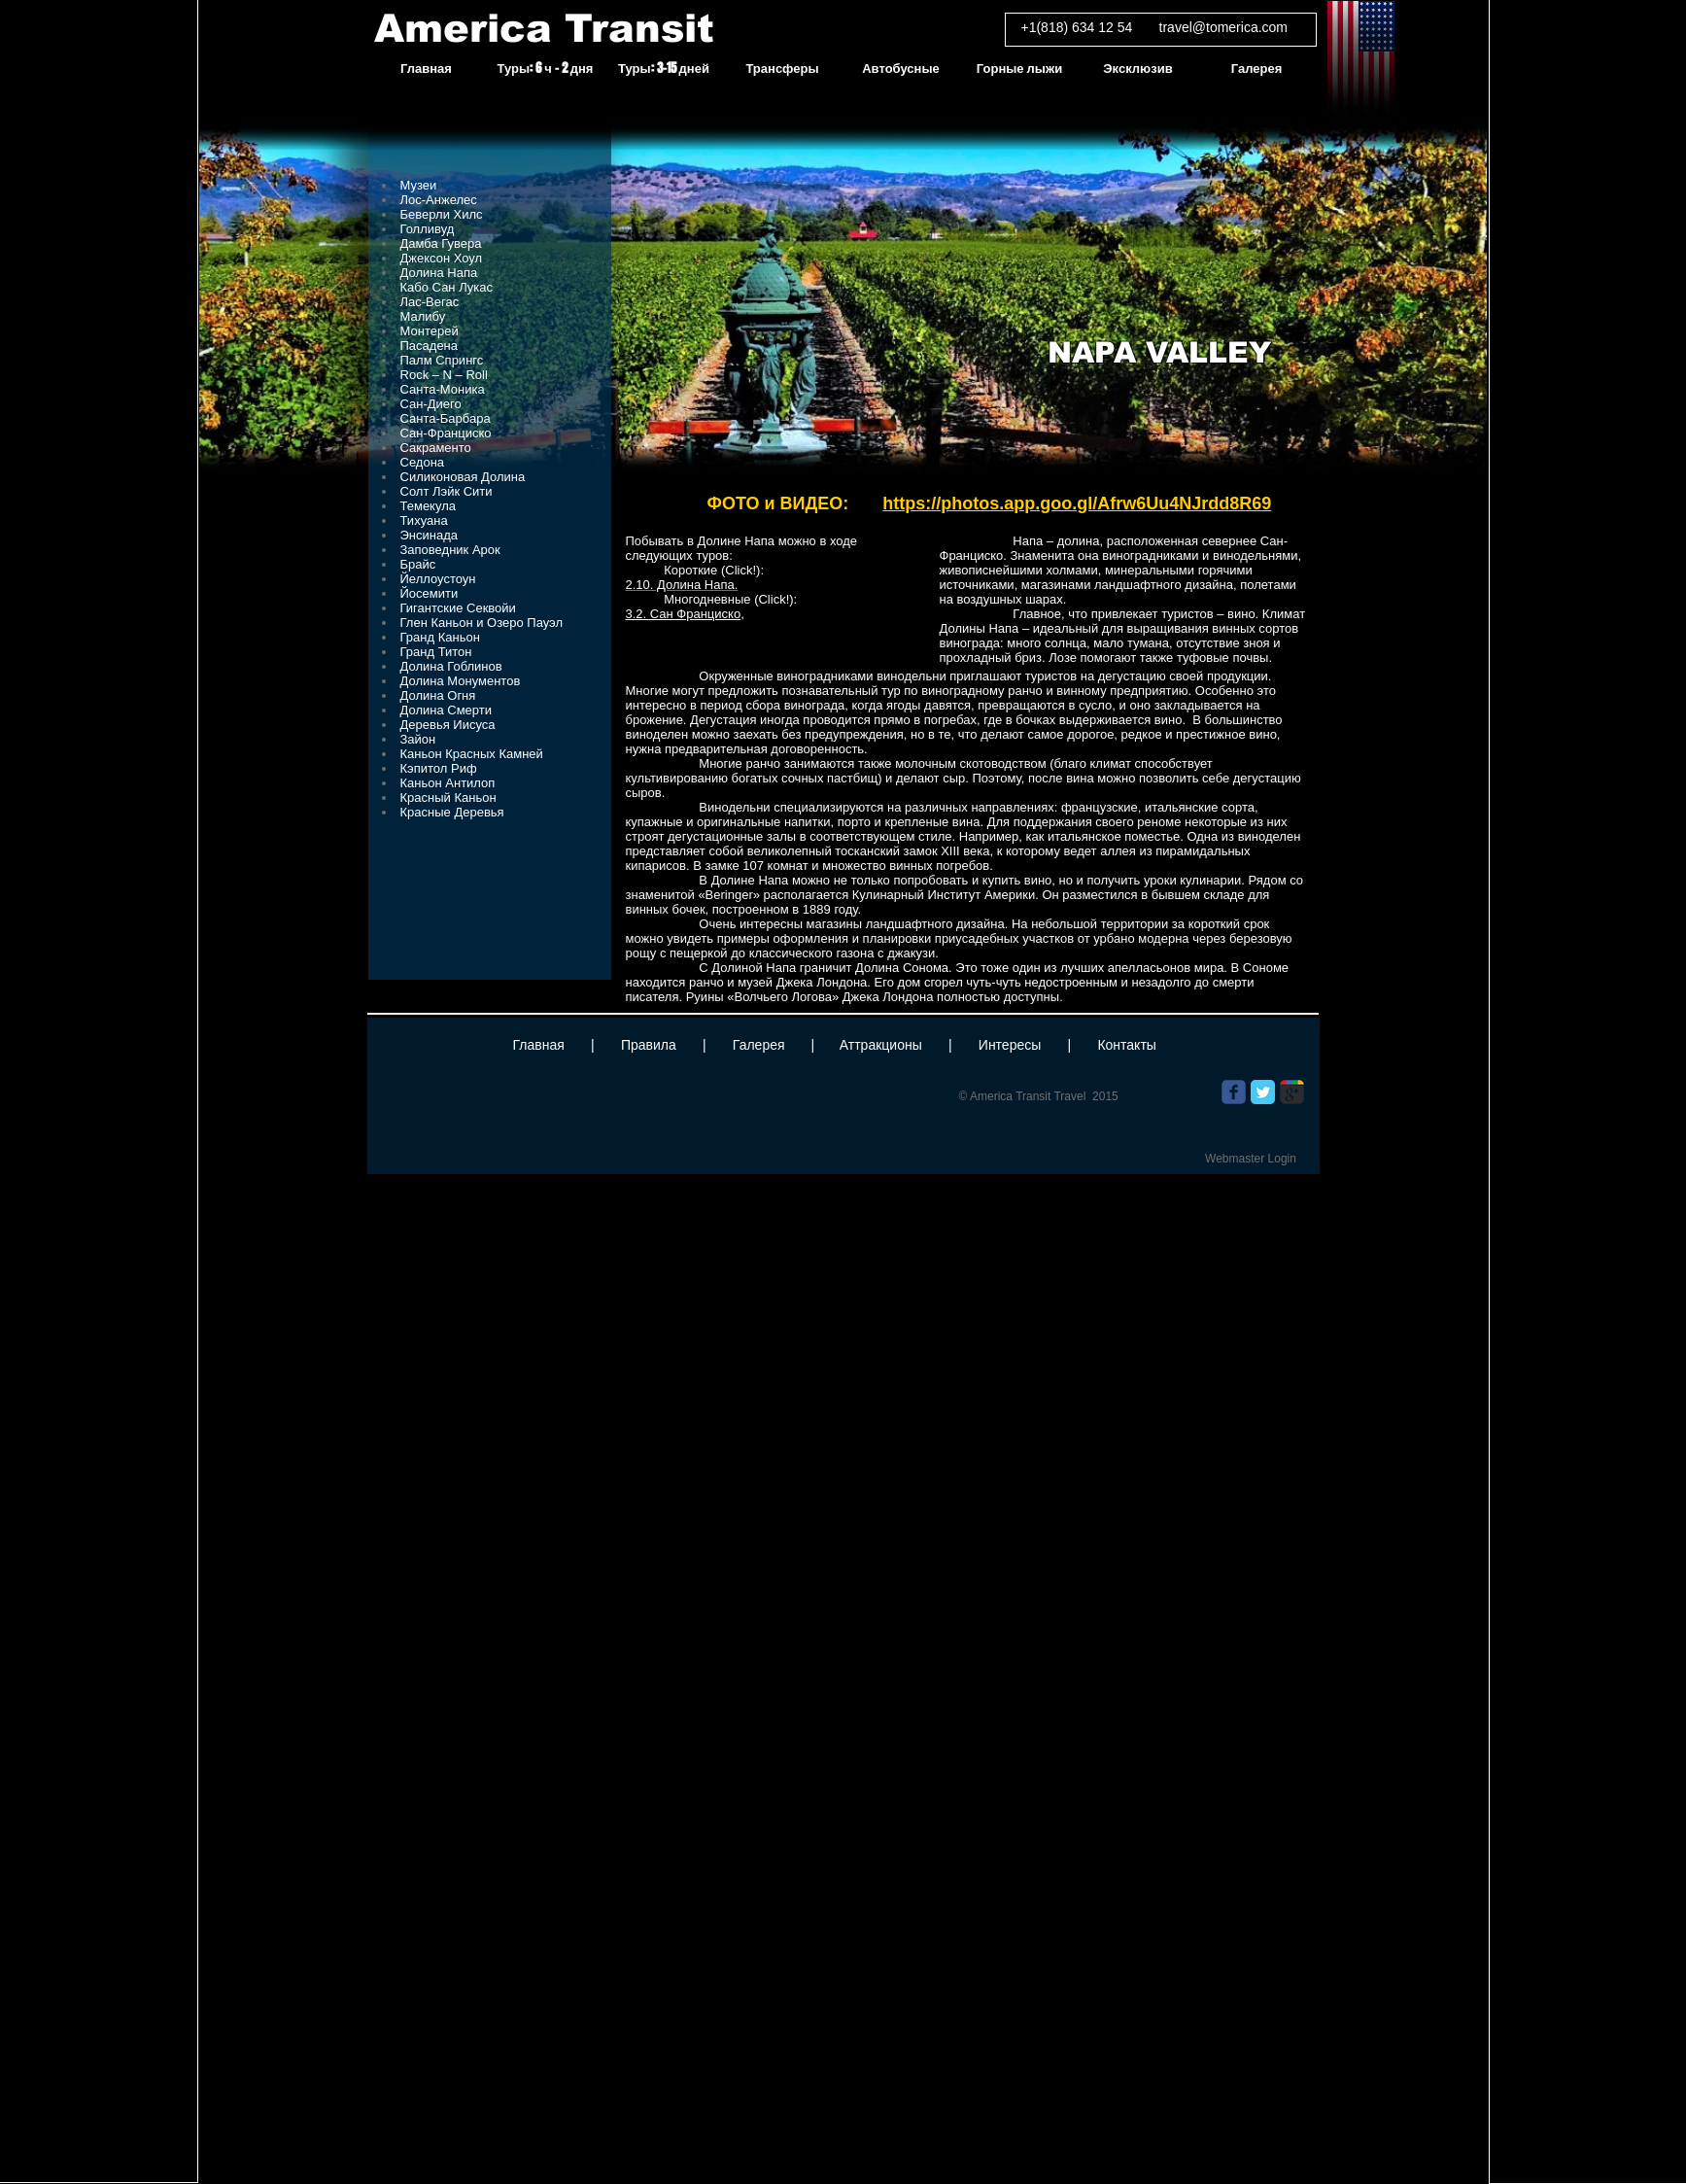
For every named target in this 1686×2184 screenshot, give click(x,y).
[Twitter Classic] (1263, 1092)
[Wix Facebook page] (1233, 1092)
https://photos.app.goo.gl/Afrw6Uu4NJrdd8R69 (1076, 503)
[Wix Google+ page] (1292, 1092)
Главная (539, 1045)
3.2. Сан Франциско (683, 614)
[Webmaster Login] (1251, 1158)
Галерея (759, 1045)
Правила (648, 1045)
